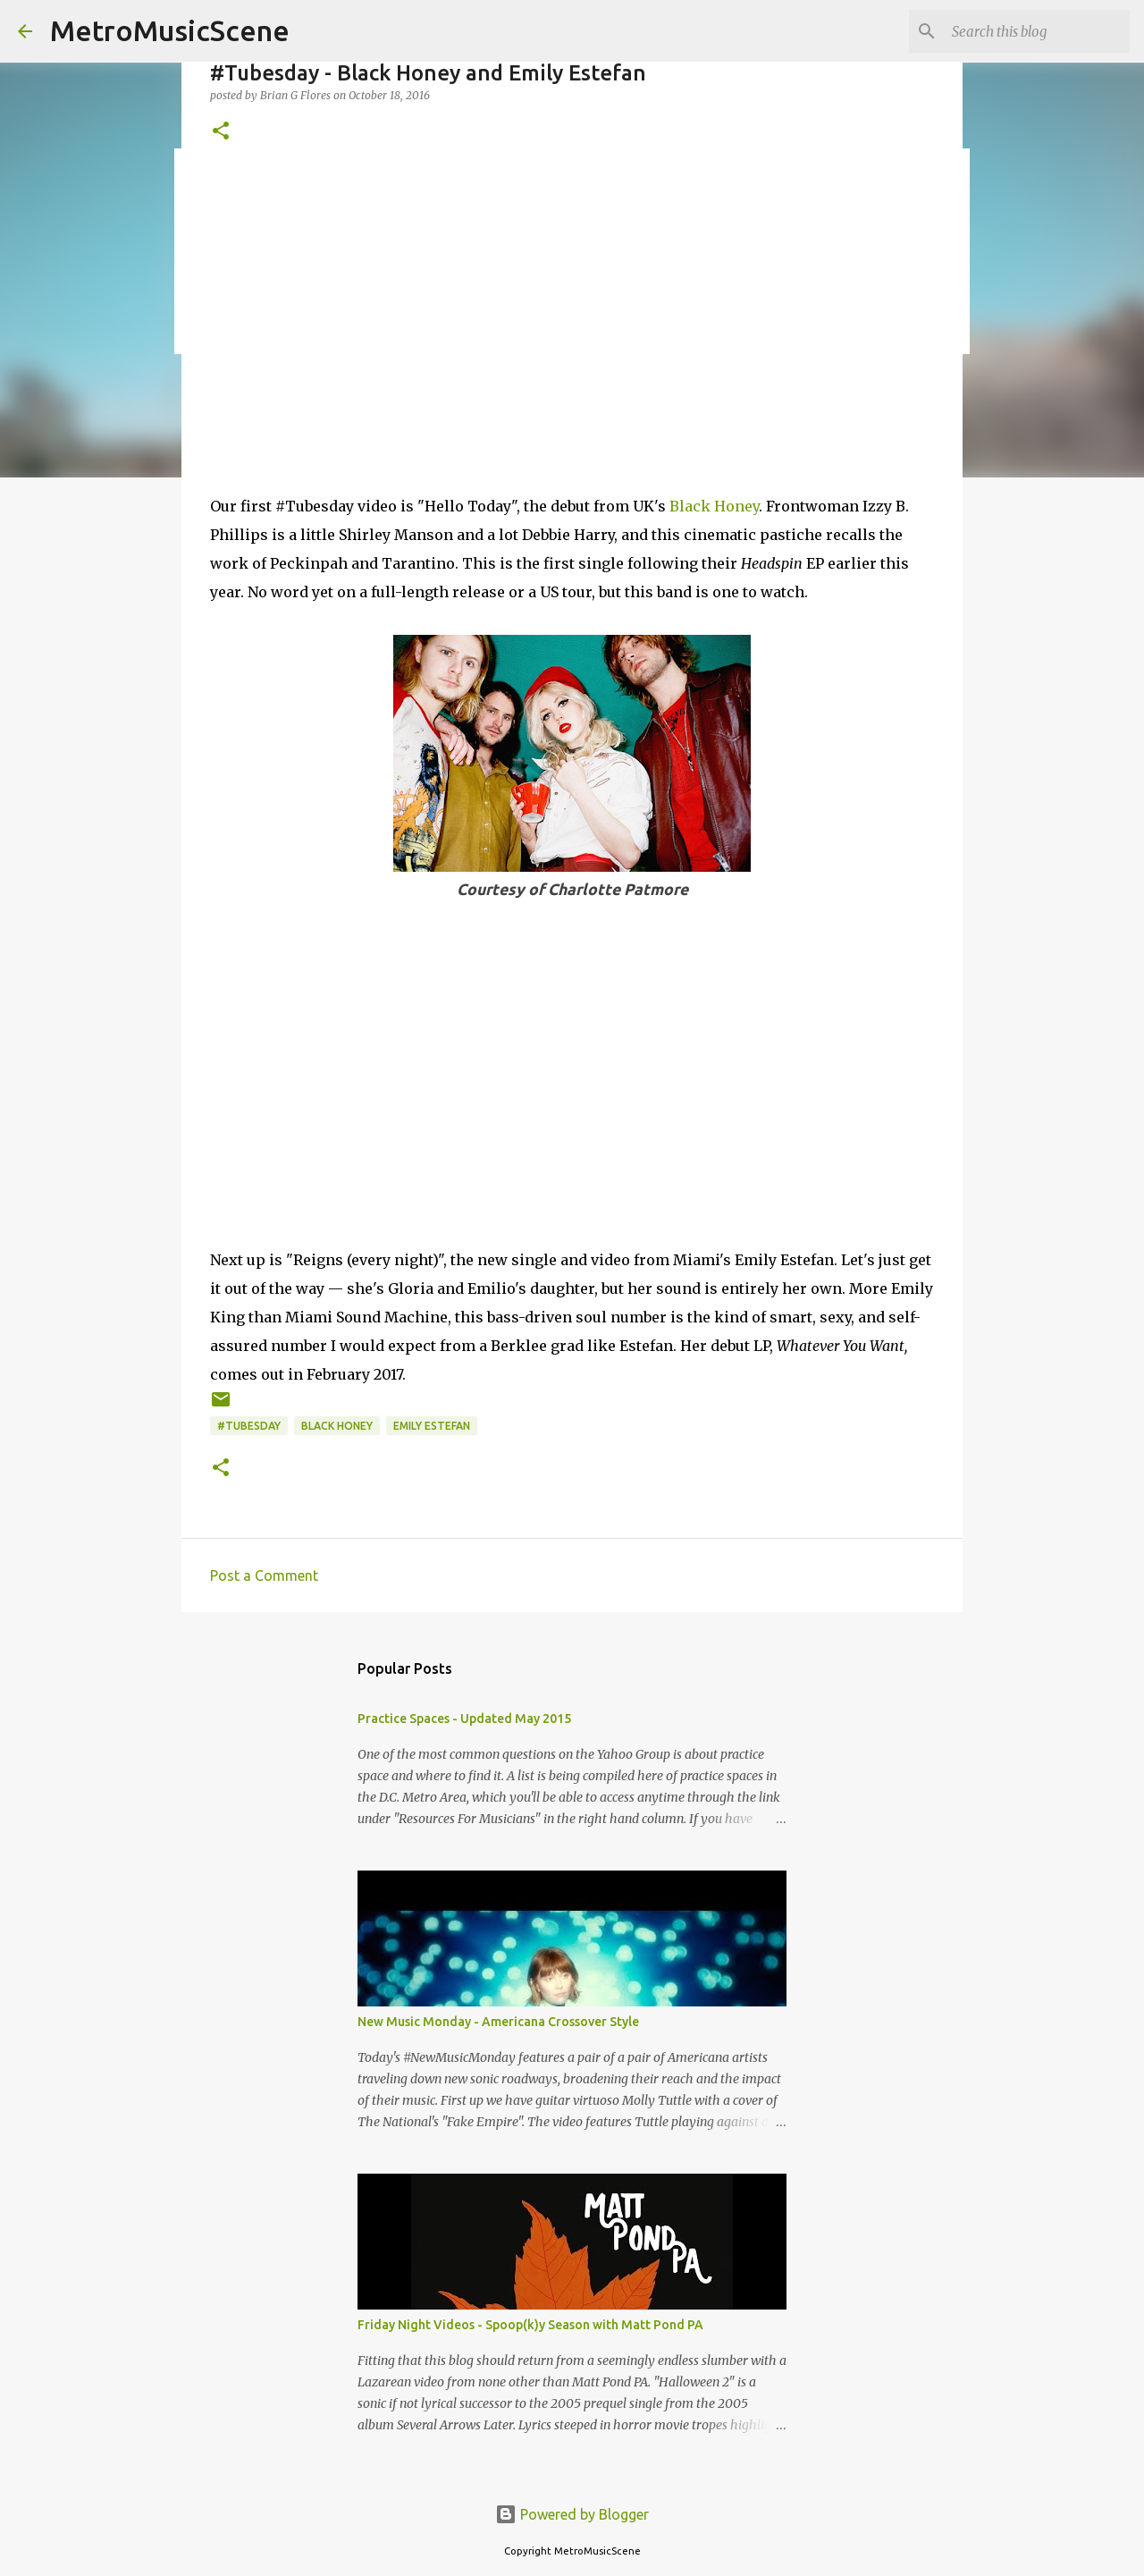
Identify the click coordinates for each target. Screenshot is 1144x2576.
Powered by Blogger (572, 2514)
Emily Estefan (431, 1426)
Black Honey (714, 506)
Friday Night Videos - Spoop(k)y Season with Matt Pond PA (530, 2325)
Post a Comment (264, 1575)
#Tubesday (249, 1426)
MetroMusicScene (170, 30)
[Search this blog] (1036, 31)
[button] (220, 132)
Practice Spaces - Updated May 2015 (464, 1718)
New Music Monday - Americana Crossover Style (498, 2021)
